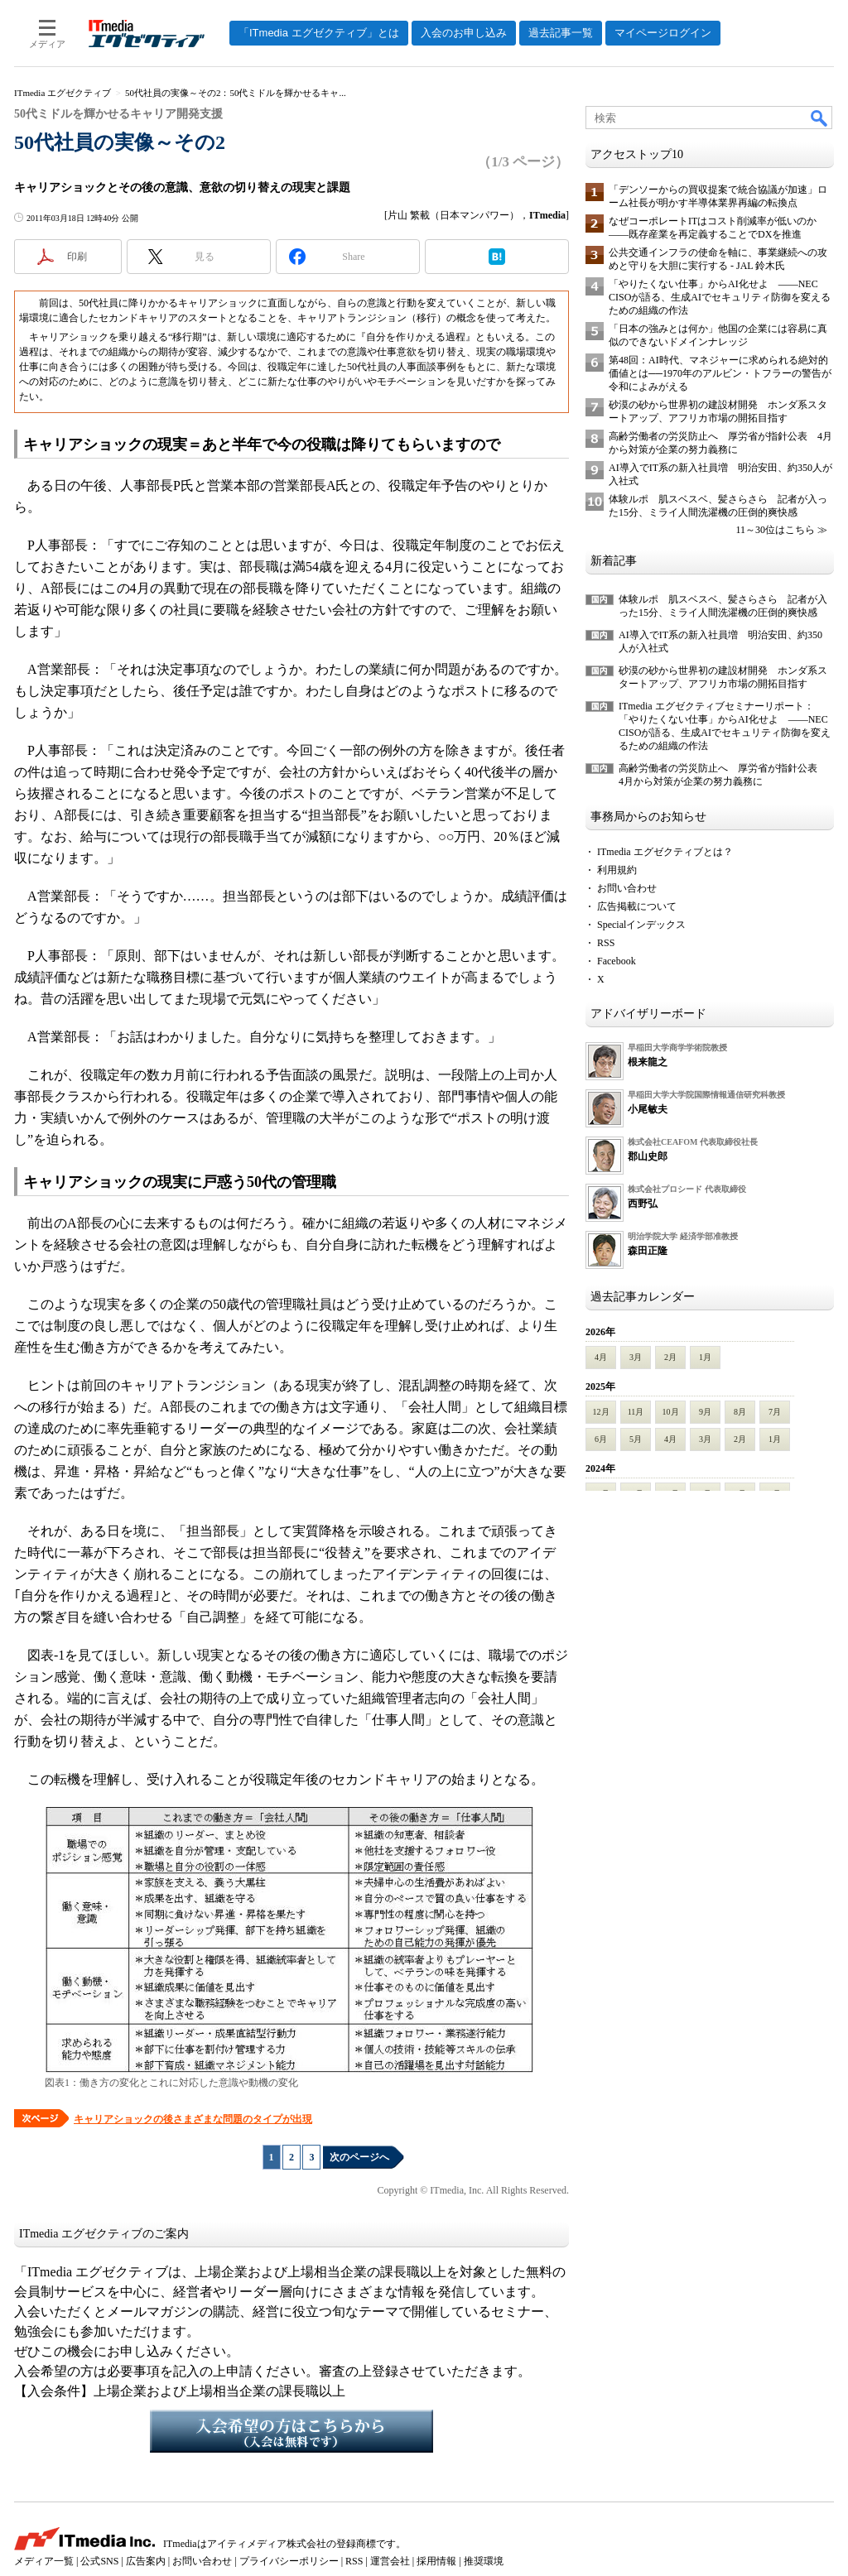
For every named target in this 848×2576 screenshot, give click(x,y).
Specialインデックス (641, 924)
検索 (819, 117)
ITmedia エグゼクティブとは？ (665, 852)
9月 (705, 1411)
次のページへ (359, 2157)
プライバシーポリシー (289, 2561)
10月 (670, 1411)
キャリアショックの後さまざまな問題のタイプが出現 (193, 2119)
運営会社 (390, 2561)
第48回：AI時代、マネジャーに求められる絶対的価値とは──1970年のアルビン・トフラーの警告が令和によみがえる (720, 373)
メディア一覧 (44, 2561)
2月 (670, 1357)
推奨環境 (484, 2561)
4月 (601, 1357)
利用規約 (617, 870)
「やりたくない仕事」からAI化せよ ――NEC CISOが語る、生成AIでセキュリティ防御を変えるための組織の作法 (720, 297)
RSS (605, 943)
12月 (601, 1411)
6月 (601, 1439)
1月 (705, 1357)
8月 (740, 1411)
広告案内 (146, 2561)
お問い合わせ (627, 888)
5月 (635, 1439)
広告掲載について (637, 906)
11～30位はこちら (775, 530)
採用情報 (436, 2561)
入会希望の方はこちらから (291, 2431)
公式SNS (99, 2561)
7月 (774, 1411)
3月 (635, 1357)
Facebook (616, 961)
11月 (636, 1411)
